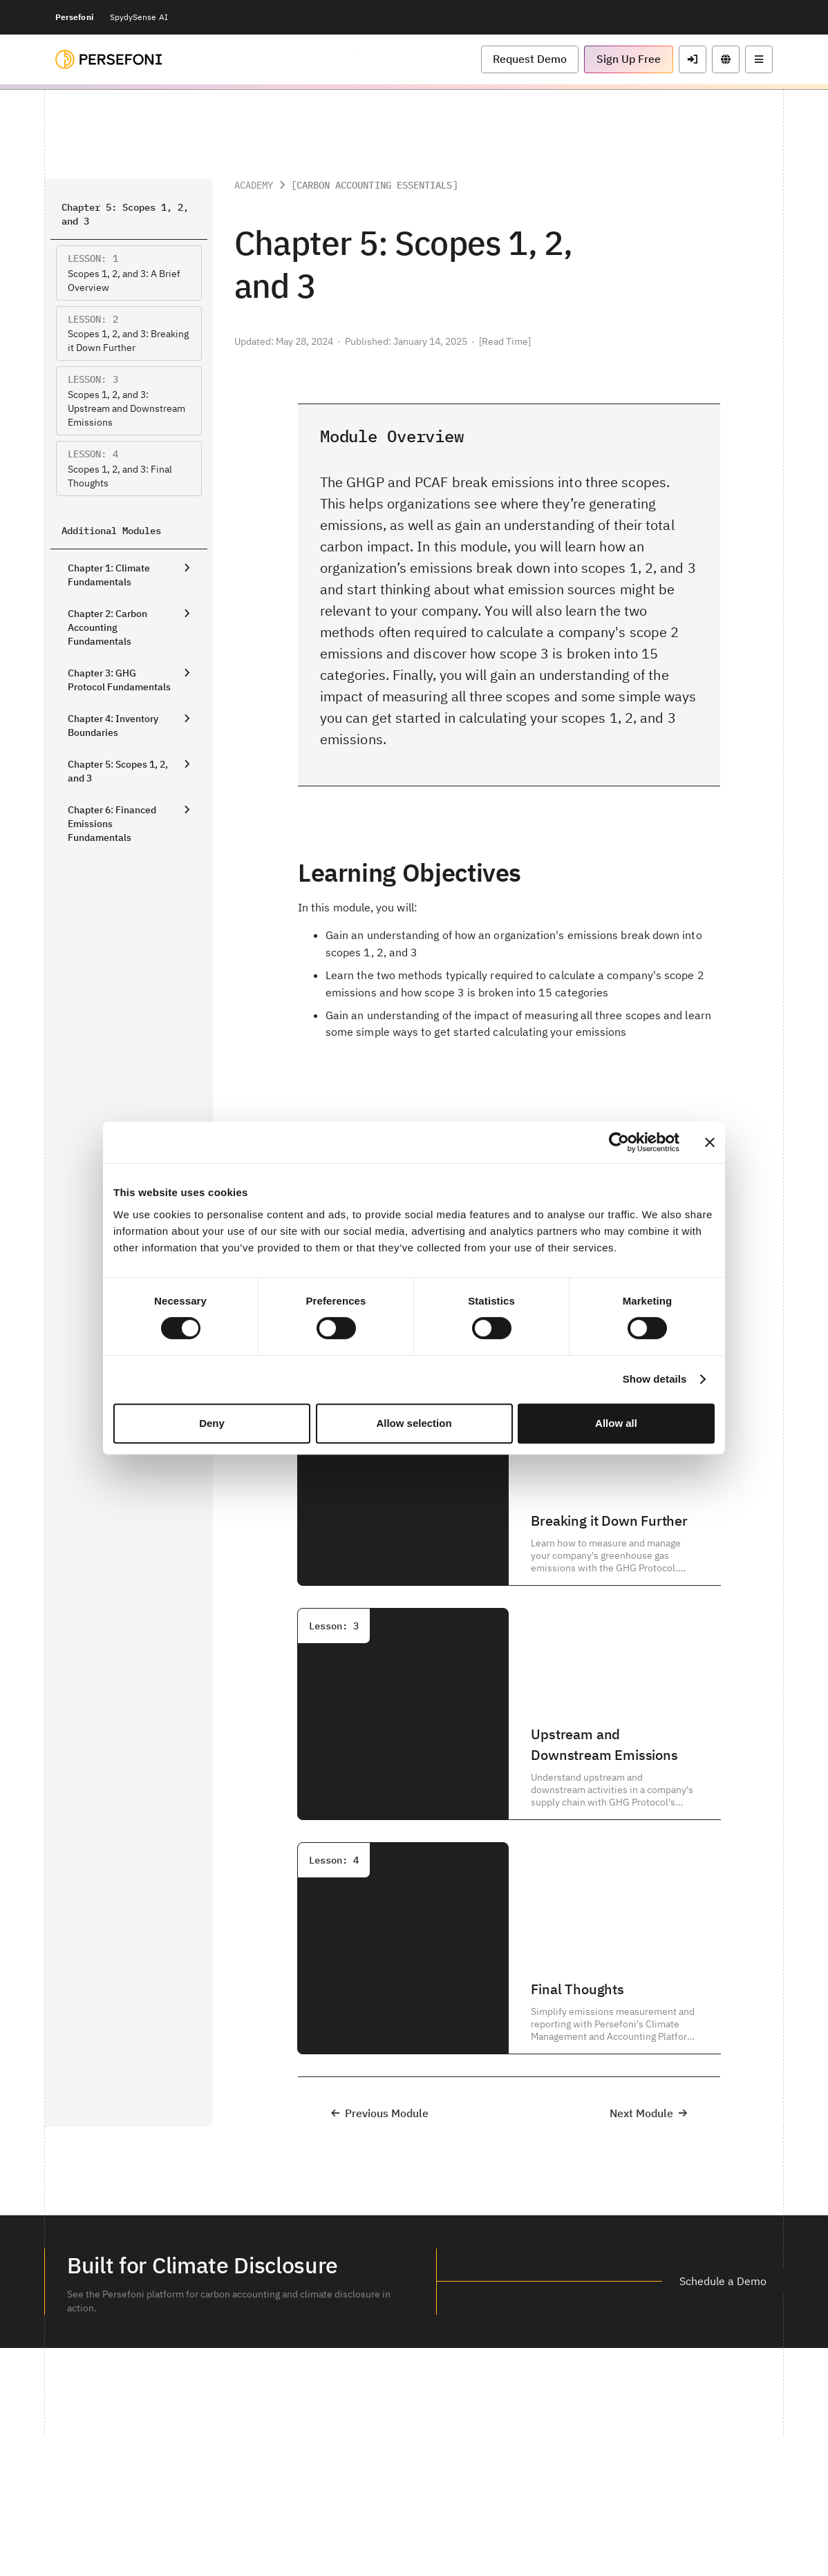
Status (449, 2534)
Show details (655, 1379)
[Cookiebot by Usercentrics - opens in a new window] (618, 1142)
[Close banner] (710, 1142)
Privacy (310, 2534)
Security (269, 2534)
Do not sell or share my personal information (559, 2534)
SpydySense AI (139, 17)
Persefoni (74, 17)
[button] (529, 59)
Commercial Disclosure (381, 2534)
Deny (212, 1423)
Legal (232, 2534)
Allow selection (413, 1423)
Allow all (616, 1423)
